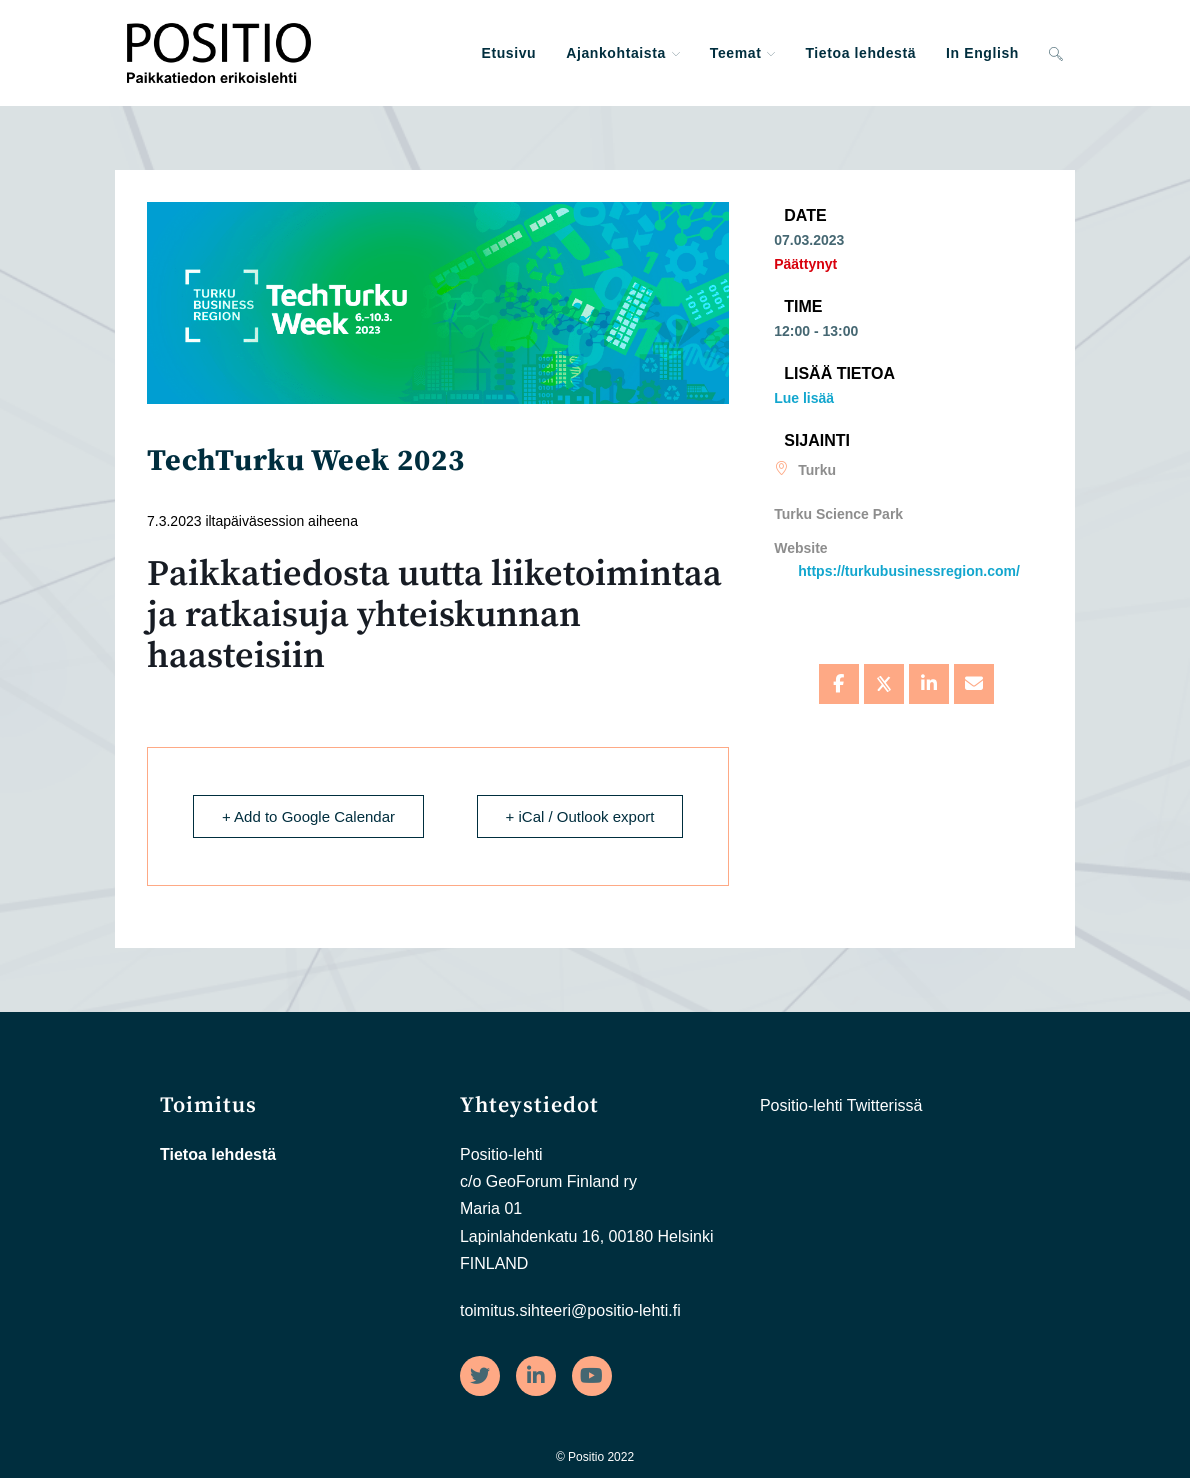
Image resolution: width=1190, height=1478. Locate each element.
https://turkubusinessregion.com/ (909, 571)
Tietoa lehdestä (218, 1154)
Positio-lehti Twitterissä (841, 1105)
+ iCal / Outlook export (580, 816)
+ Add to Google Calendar (308, 816)
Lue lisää (804, 398)
